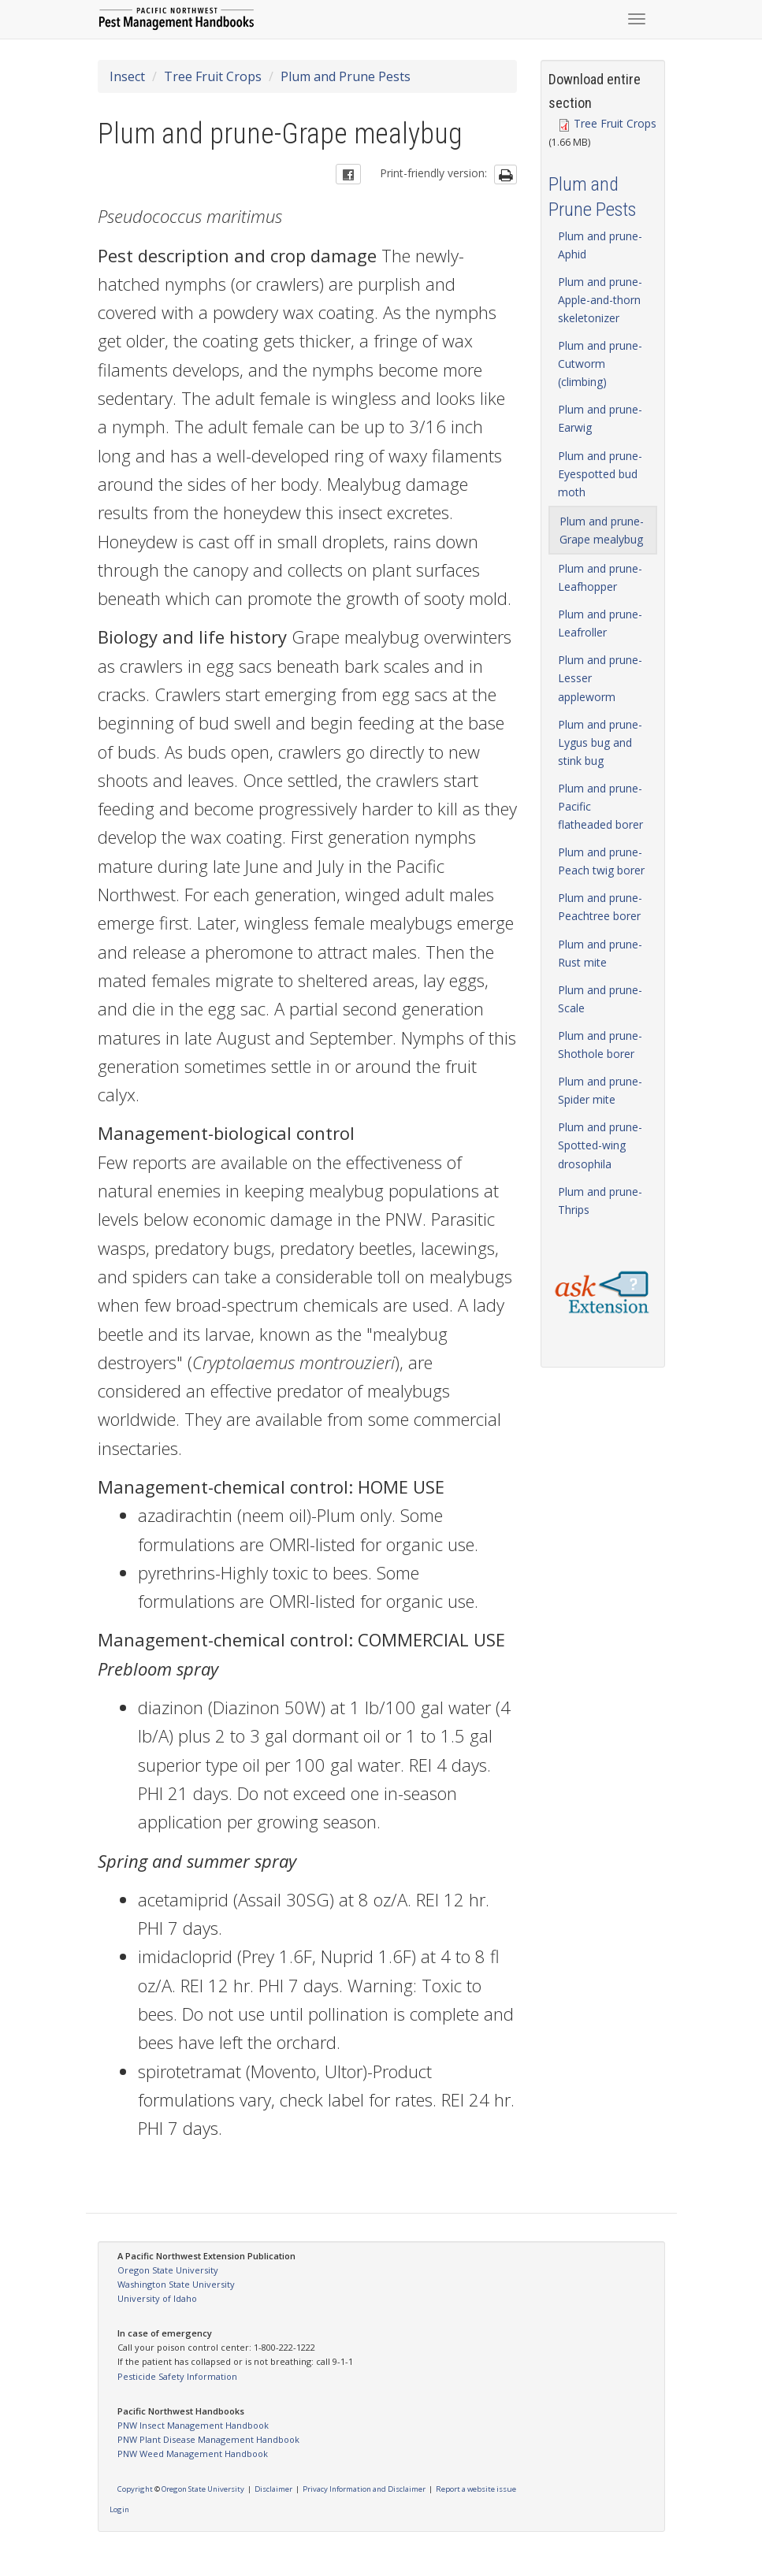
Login (119, 2509)
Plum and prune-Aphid (600, 245)
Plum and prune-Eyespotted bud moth (600, 473)
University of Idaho (157, 2298)
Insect (127, 76)
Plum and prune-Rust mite (600, 953)
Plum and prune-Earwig (600, 418)
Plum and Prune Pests (346, 76)
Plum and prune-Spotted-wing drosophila (600, 1145)
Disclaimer (273, 2489)
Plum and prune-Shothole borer (600, 1044)
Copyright (135, 2489)
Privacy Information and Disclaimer (364, 2489)
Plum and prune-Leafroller (600, 623)
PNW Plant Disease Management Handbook (208, 2439)
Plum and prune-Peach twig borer (601, 861)
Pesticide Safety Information (177, 2376)
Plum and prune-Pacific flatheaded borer (600, 806)
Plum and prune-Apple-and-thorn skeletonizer (600, 299)
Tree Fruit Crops (213, 76)
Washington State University (176, 2284)
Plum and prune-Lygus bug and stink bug (600, 742)
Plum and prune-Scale (600, 998)
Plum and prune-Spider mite (600, 1090)
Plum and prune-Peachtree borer (600, 906)
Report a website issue (476, 2489)
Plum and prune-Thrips (600, 1200)
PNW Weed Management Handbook (192, 2453)
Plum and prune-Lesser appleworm (600, 677)
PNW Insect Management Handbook (193, 2425)
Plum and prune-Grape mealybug (601, 530)
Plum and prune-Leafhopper (600, 577)
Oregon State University (167, 2270)
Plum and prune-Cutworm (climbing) (600, 363)
